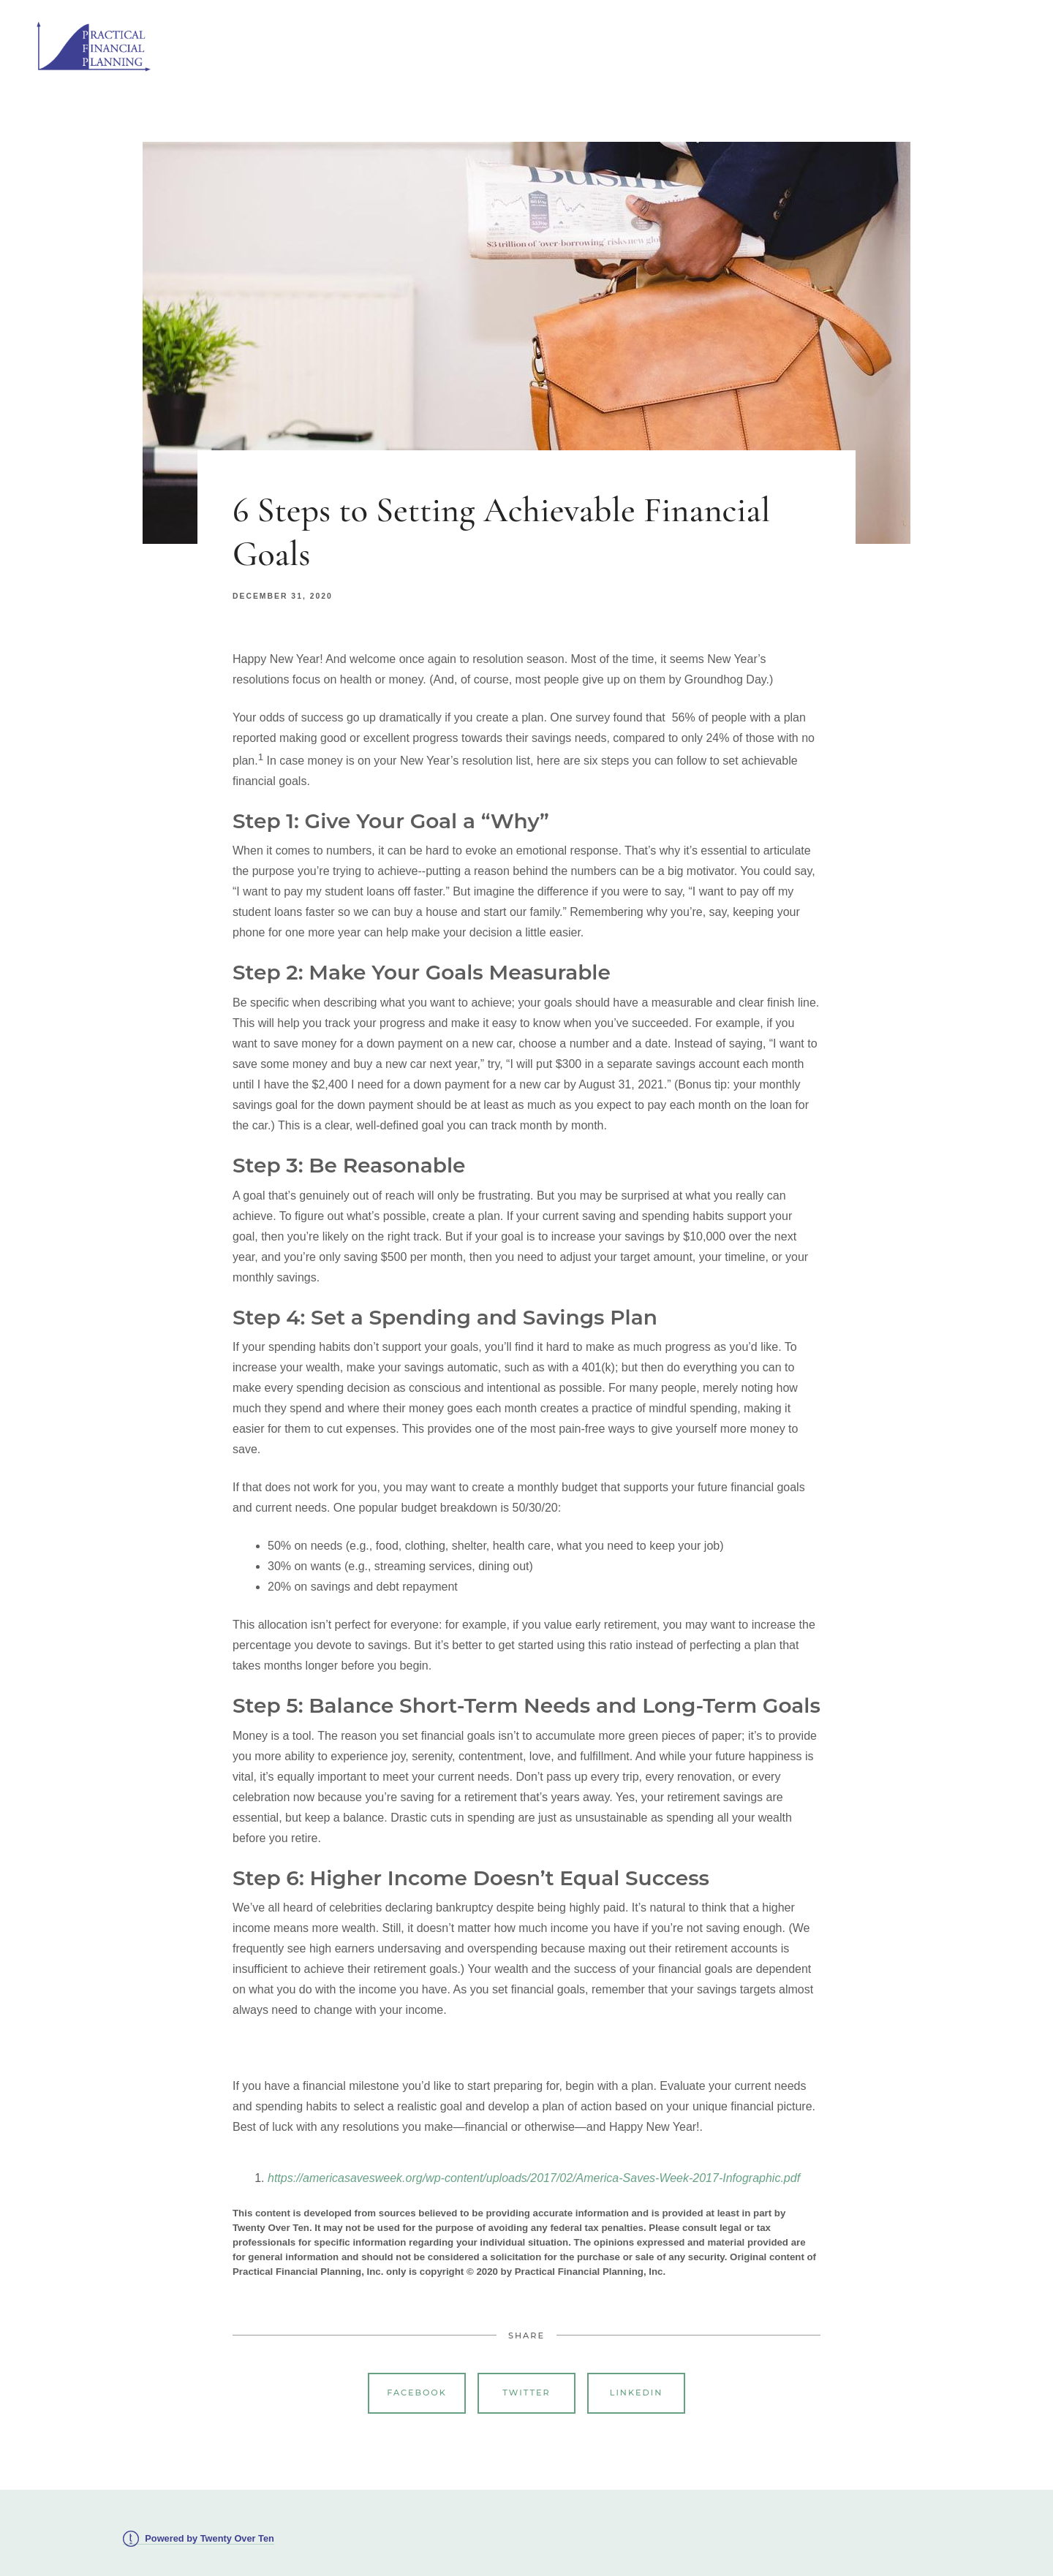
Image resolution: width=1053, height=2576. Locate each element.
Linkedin (636, 2392)
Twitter (526, 2392)
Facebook (417, 2392)
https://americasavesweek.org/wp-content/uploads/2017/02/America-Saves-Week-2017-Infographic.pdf (534, 2178)
